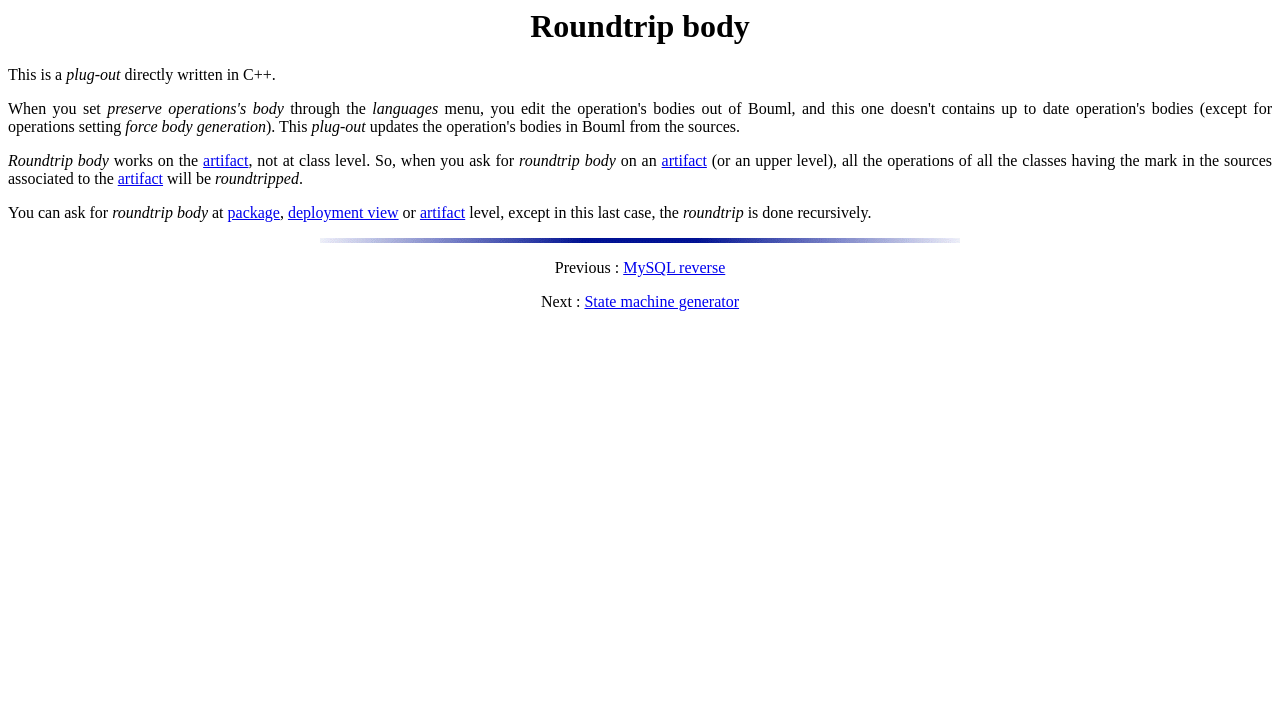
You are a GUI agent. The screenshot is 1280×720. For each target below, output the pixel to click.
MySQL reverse (674, 267)
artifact (225, 160)
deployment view (343, 212)
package (254, 212)
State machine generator (661, 301)
